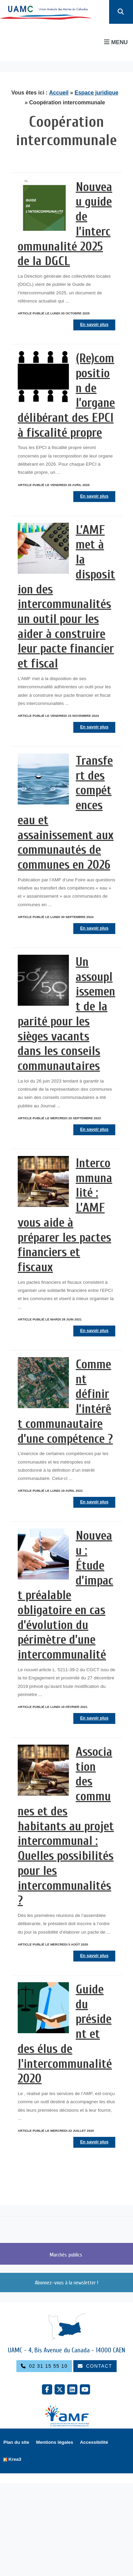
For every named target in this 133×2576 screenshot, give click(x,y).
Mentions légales (54, 2442)
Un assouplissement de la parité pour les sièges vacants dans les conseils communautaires (66, 1014)
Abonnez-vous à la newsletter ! (66, 2283)
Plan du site (16, 2442)
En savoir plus (94, 324)
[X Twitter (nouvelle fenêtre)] (60, 2389)
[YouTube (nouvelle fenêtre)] (85, 2389)
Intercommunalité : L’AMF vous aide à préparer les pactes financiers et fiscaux (65, 1215)
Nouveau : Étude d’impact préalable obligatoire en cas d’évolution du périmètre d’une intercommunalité (65, 1595)
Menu (116, 42)
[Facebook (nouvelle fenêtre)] (47, 2389)
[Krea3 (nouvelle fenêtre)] (12, 2459)
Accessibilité (94, 2442)
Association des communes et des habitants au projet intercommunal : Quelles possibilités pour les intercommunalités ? (66, 1826)
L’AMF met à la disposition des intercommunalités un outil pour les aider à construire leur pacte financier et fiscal (66, 597)
